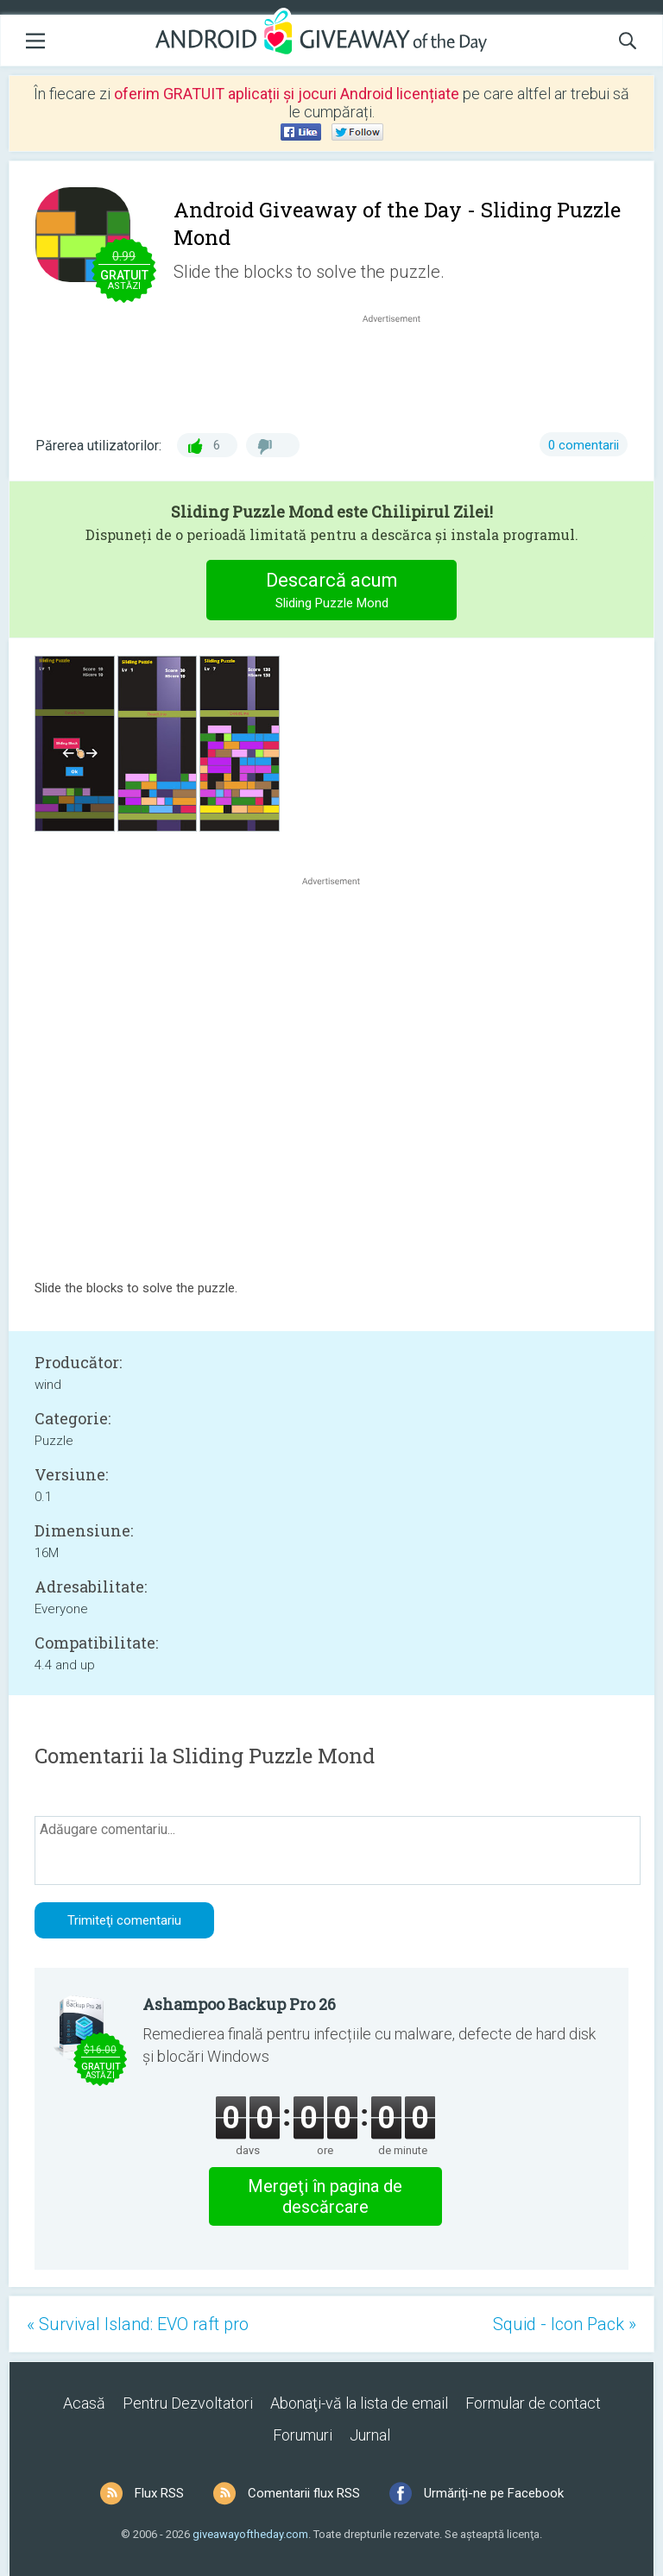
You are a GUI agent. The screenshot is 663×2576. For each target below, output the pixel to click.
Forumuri (302, 2435)
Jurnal (370, 2435)
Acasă (84, 2403)
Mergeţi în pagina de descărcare (325, 2196)
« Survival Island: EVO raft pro (138, 2324)
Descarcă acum (332, 592)
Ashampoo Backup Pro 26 (239, 2004)
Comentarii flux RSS (304, 2493)
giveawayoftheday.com (250, 2534)
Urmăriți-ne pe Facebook (494, 2493)
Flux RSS (159, 2493)
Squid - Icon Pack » (564, 2324)
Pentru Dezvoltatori (188, 2403)
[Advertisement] (401, 368)
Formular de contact (533, 2403)
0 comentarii (583, 445)
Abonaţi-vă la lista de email (359, 2403)
